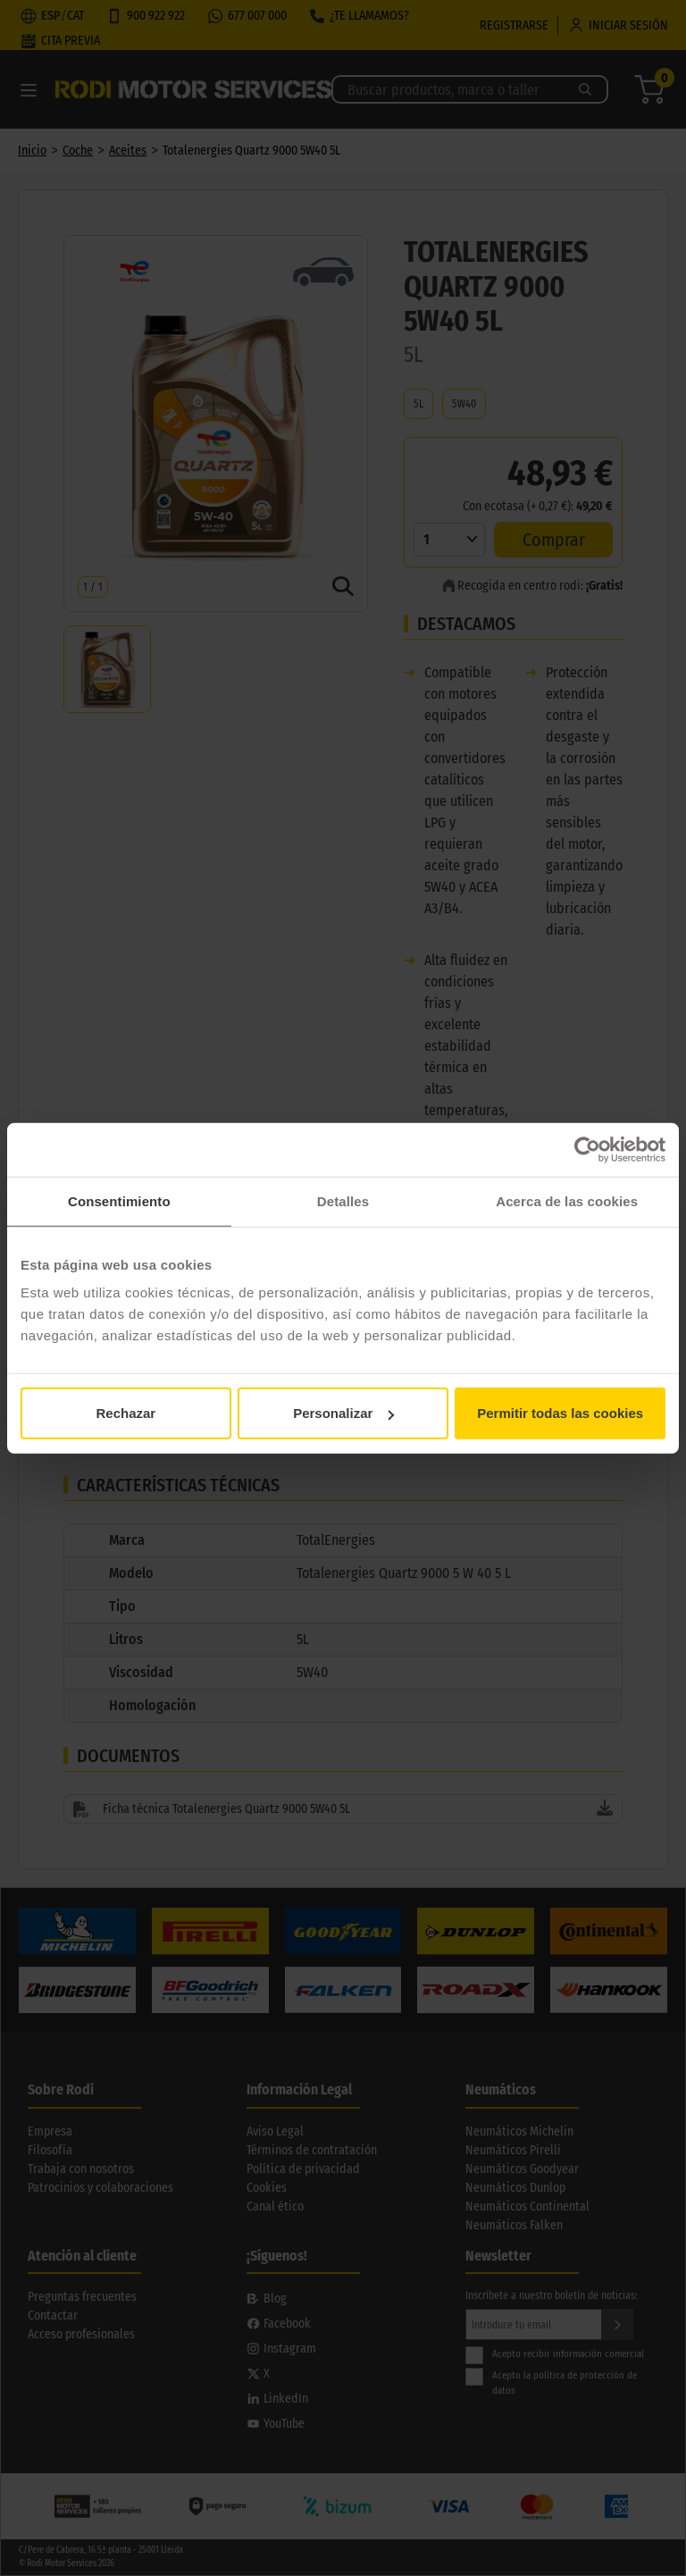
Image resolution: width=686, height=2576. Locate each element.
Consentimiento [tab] (119, 1200)
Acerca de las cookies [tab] (567, 1200)
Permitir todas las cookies (560, 1413)
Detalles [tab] (343, 1200)
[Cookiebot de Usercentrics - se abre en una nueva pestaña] (587, 1149)
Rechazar (125, 1413)
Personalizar (343, 1413)
